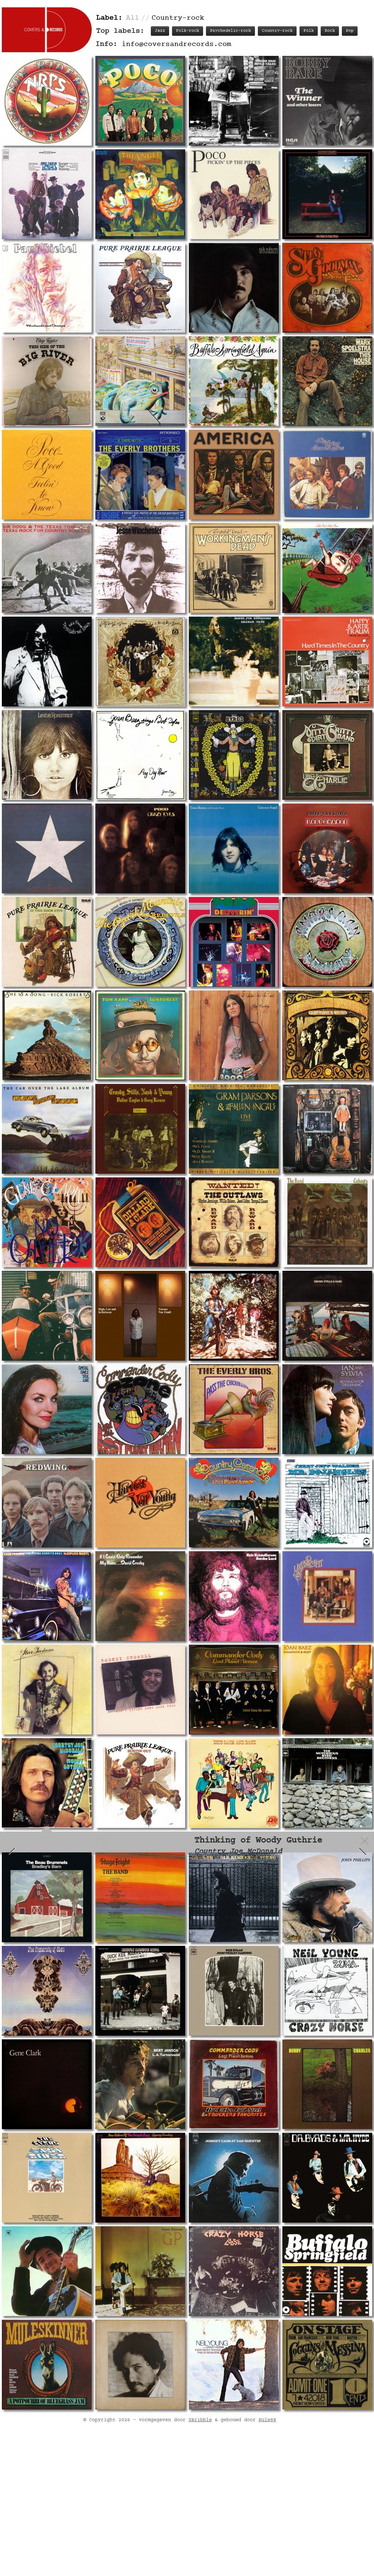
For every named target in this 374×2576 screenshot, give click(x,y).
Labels (332, 1869)
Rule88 (267, 2539)
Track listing (256, 1869)
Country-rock (277, 31)
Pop (350, 31)
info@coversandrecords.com (176, 44)
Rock (330, 31)
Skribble (200, 2539)
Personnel (299, 1869)
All (132, 18)
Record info (210, 1869)
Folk (309, 31)
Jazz (160, 31)
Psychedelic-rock (230, 31)
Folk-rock (187, 31)
